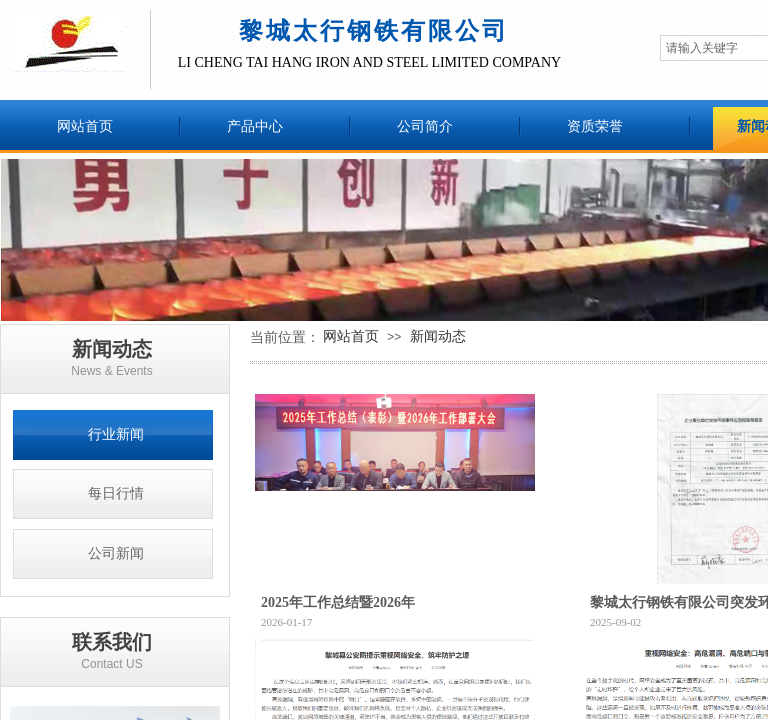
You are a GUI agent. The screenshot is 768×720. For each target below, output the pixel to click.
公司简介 (425, 126)
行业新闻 (116, 434)
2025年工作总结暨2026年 (338, 602)
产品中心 (255, 126)
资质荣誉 (595, 126)
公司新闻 (116, 553)
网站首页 (85, 126)
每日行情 (116, 493)
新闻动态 (438, 336)
